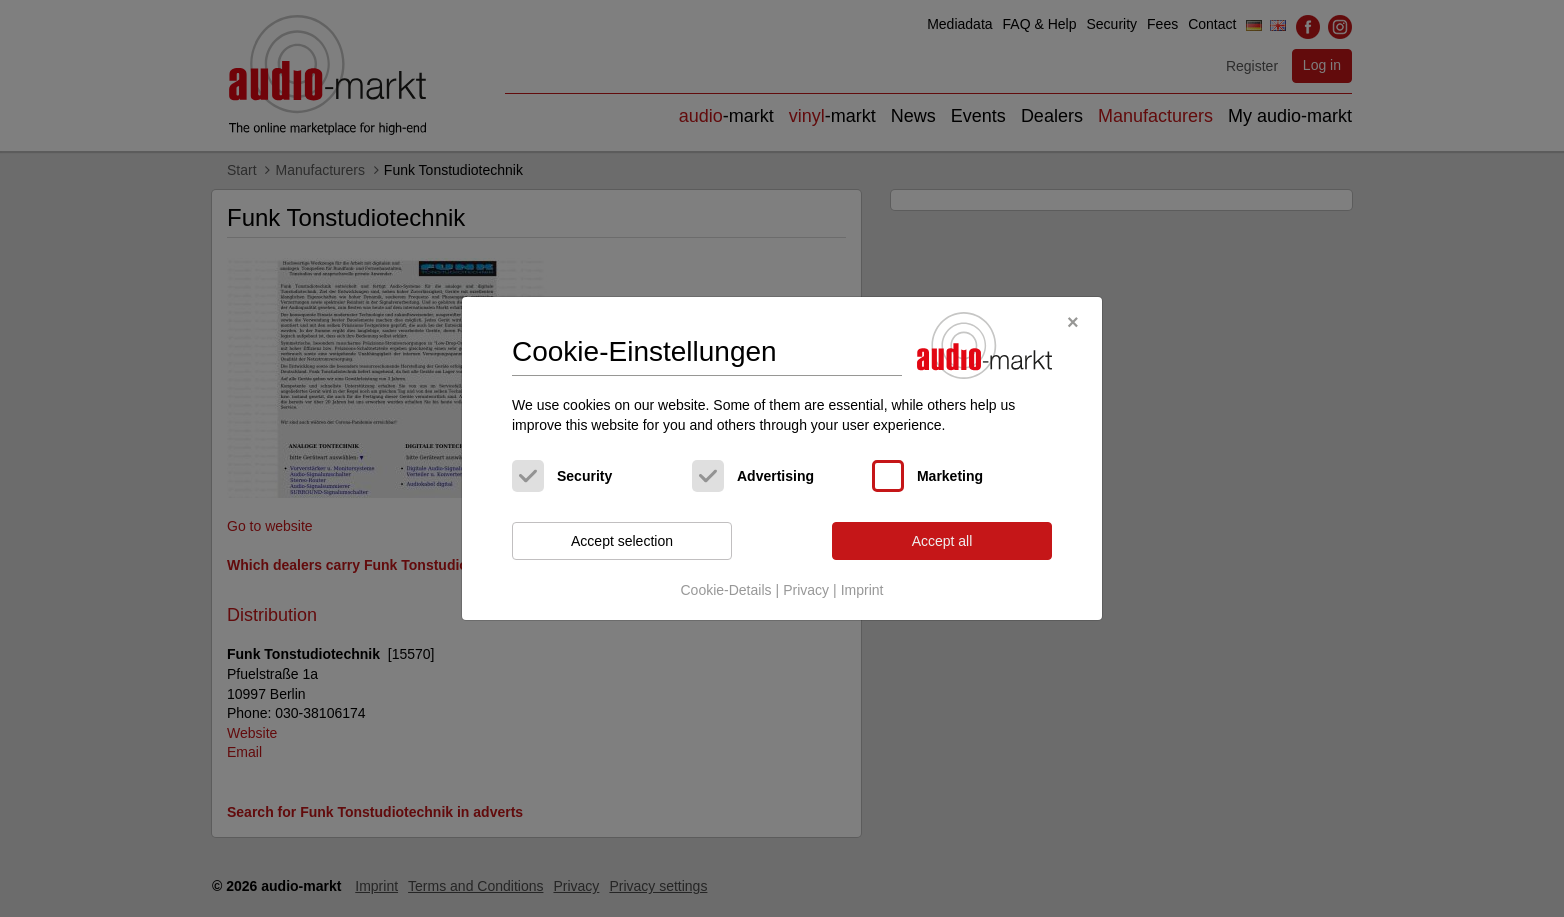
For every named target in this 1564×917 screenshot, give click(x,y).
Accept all (942, 541)
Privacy (806, 590)
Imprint (862, 590)
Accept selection (622, 541)
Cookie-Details (725, 590)
